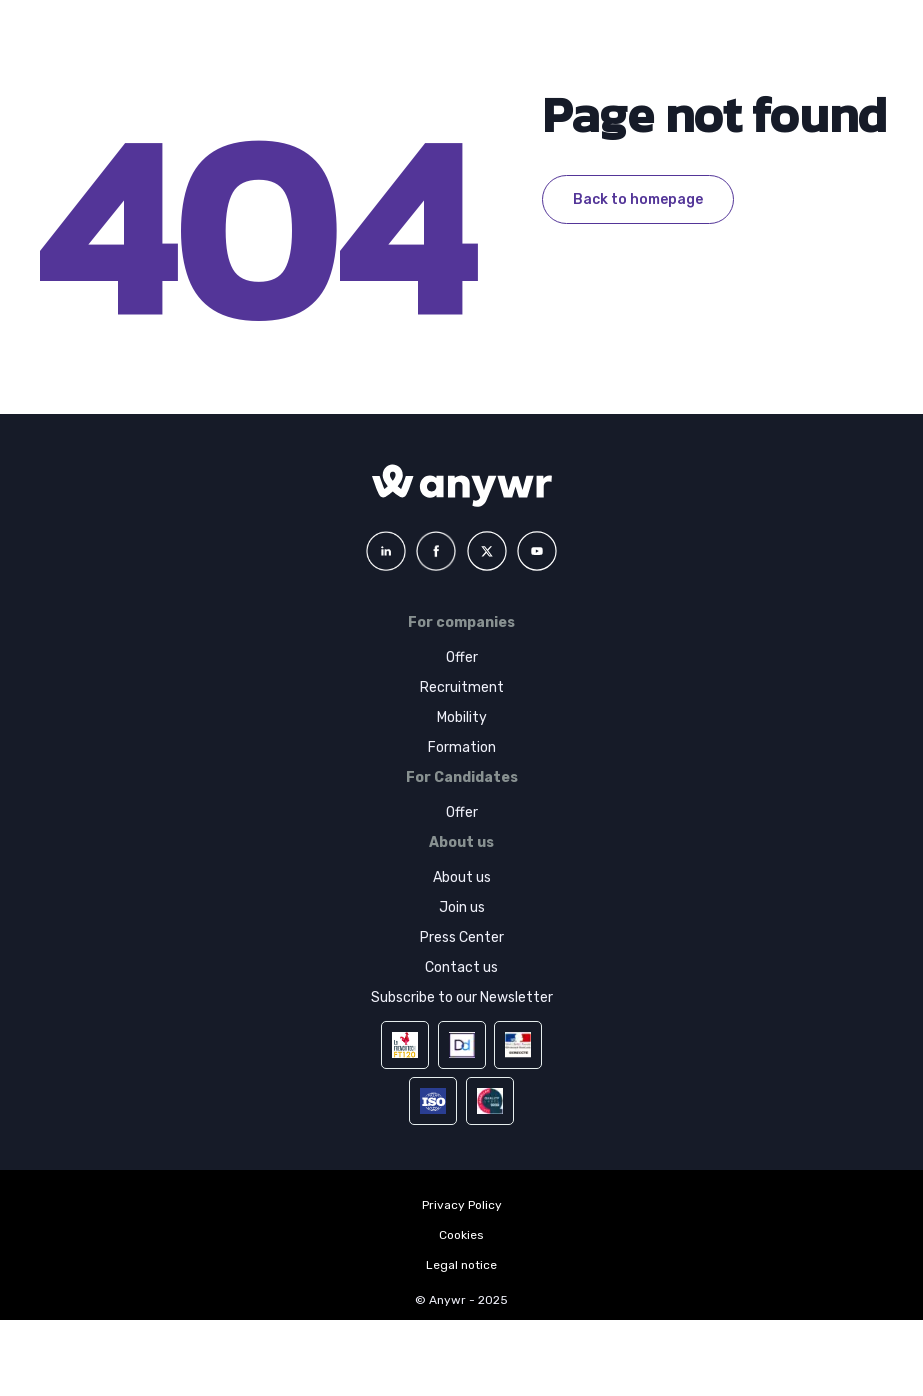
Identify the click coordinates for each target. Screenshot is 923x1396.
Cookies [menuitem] (461, 1235)
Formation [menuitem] (462, 747)
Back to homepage (638, 199)
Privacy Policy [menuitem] (462, 1205)
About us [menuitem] (462, 877)
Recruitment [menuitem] (462, 687)
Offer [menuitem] (462, 657)
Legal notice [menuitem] (461, 1265)
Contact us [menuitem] (461, 967)
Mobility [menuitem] (462, 717)
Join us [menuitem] (462, 907)
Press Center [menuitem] (462, 937)
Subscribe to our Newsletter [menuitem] (462, 997)
